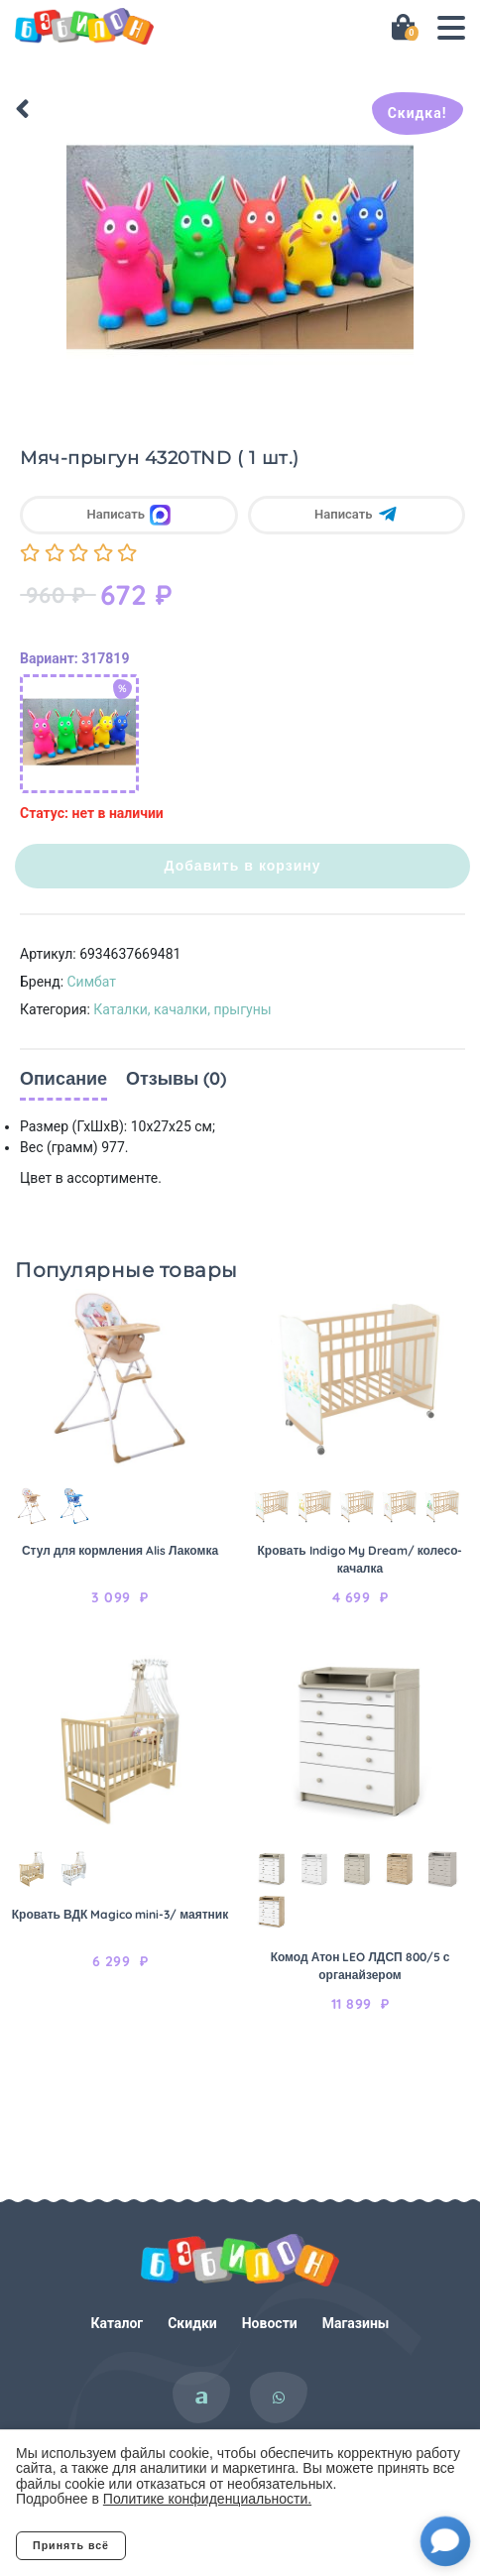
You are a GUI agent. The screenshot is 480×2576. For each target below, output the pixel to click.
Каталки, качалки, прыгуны (182, 1009)
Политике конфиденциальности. (207, 2499)
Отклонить (204, 2545)
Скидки (192, 2323)
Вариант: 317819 (74, 658)
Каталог (117, 2323)
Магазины (356, 2323)
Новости (270, 2323)
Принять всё (71, 2545)
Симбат (92, 982)
